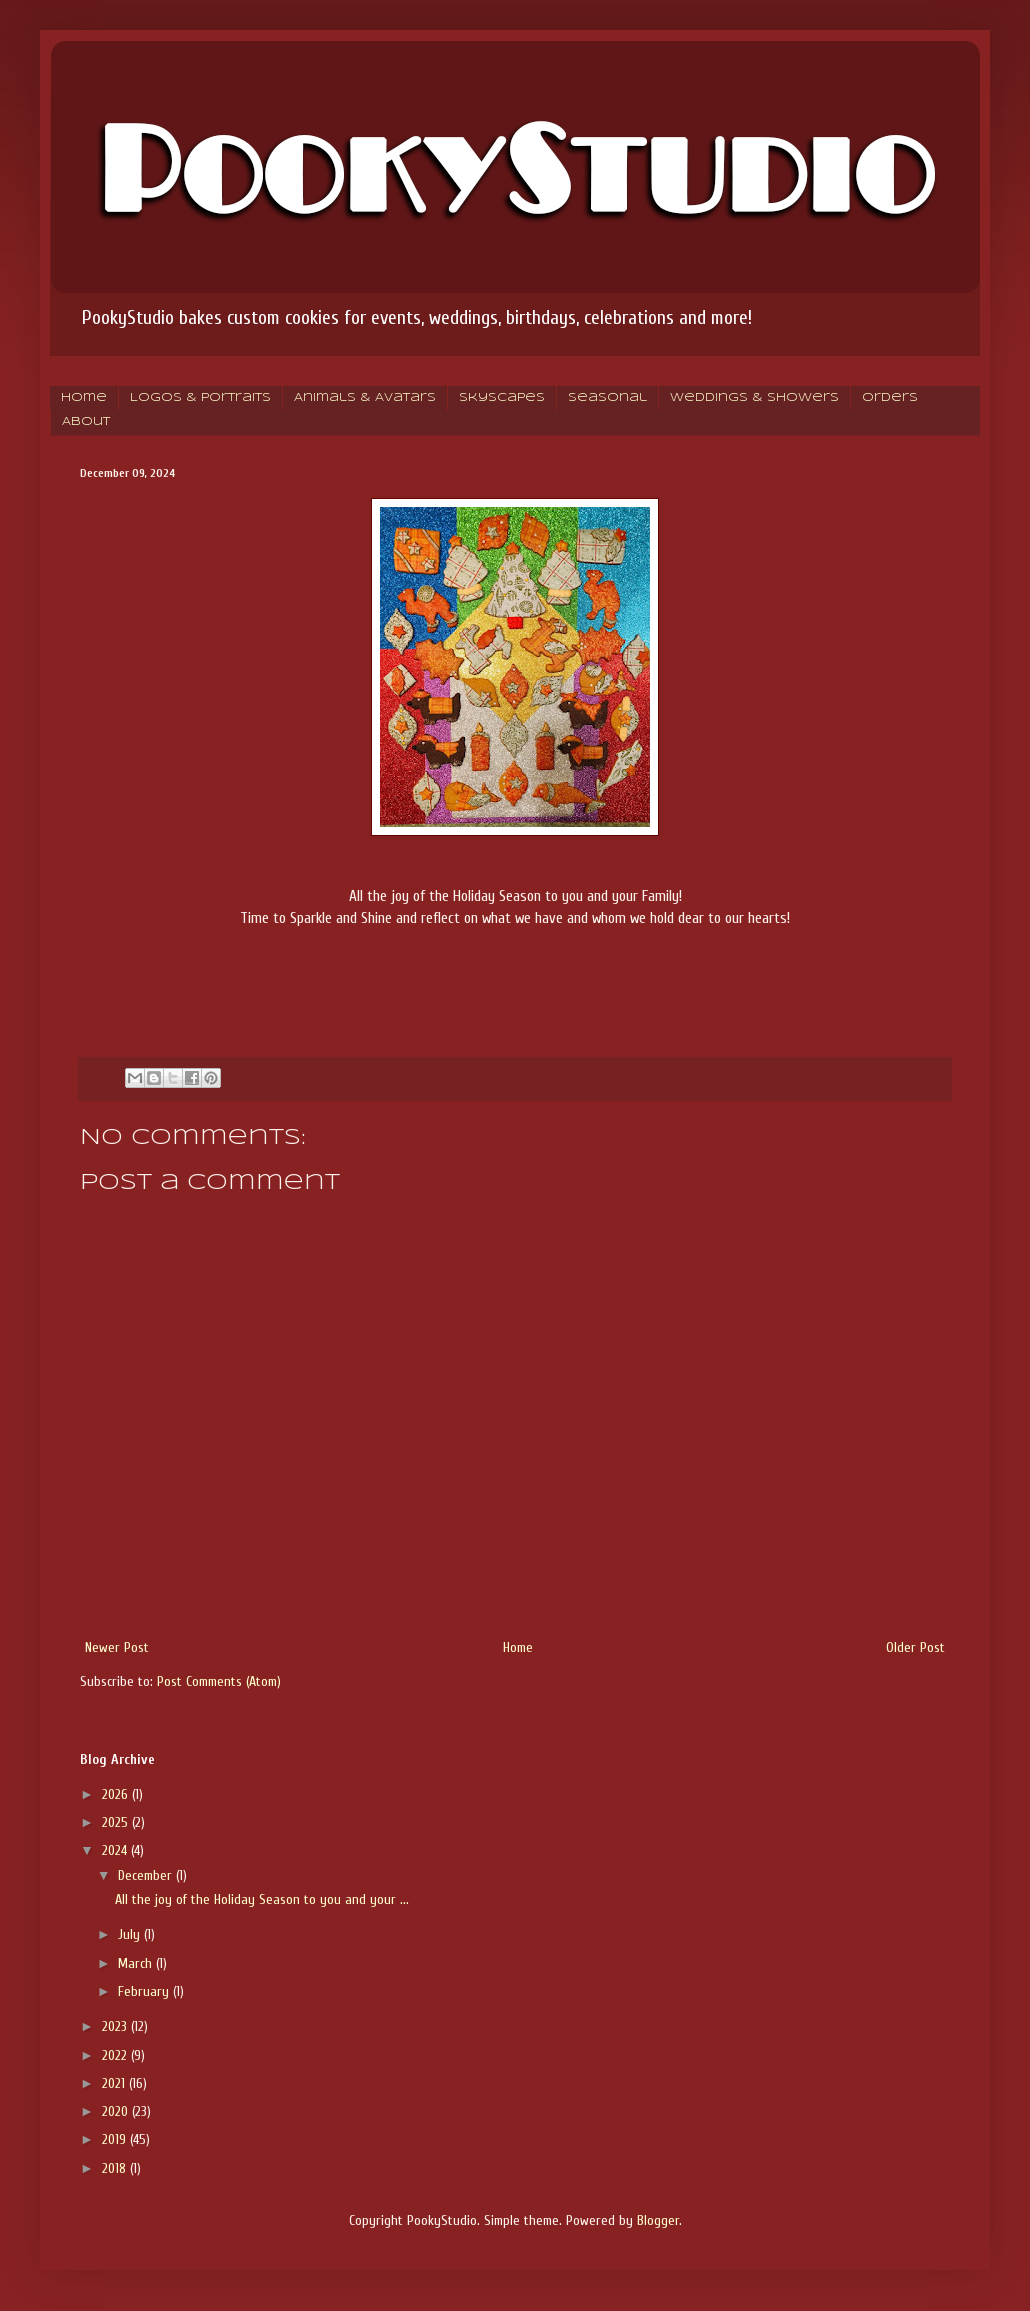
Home (84, 398)
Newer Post (117, 1647)
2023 (116, 2026)
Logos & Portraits (200, 398)
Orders (890, 398)
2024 (116, 1850)
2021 (115, 2083)
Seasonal (607, 398)
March (137, 1963)
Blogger (658, 2220)
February (145, 1991)
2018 (116, 2168)
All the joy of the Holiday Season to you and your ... (262, 1899)
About (86, 422)
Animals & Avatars (365, 398)
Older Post (915, 1647)
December (147, 1875)
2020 (117, 2111)
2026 (117, 1794)
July (131, 1934)
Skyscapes (502, 398)
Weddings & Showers (754, 398)
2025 (117, 1822)
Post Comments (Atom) (219, 1681)
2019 (116, 2139)
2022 (116, 2055)
